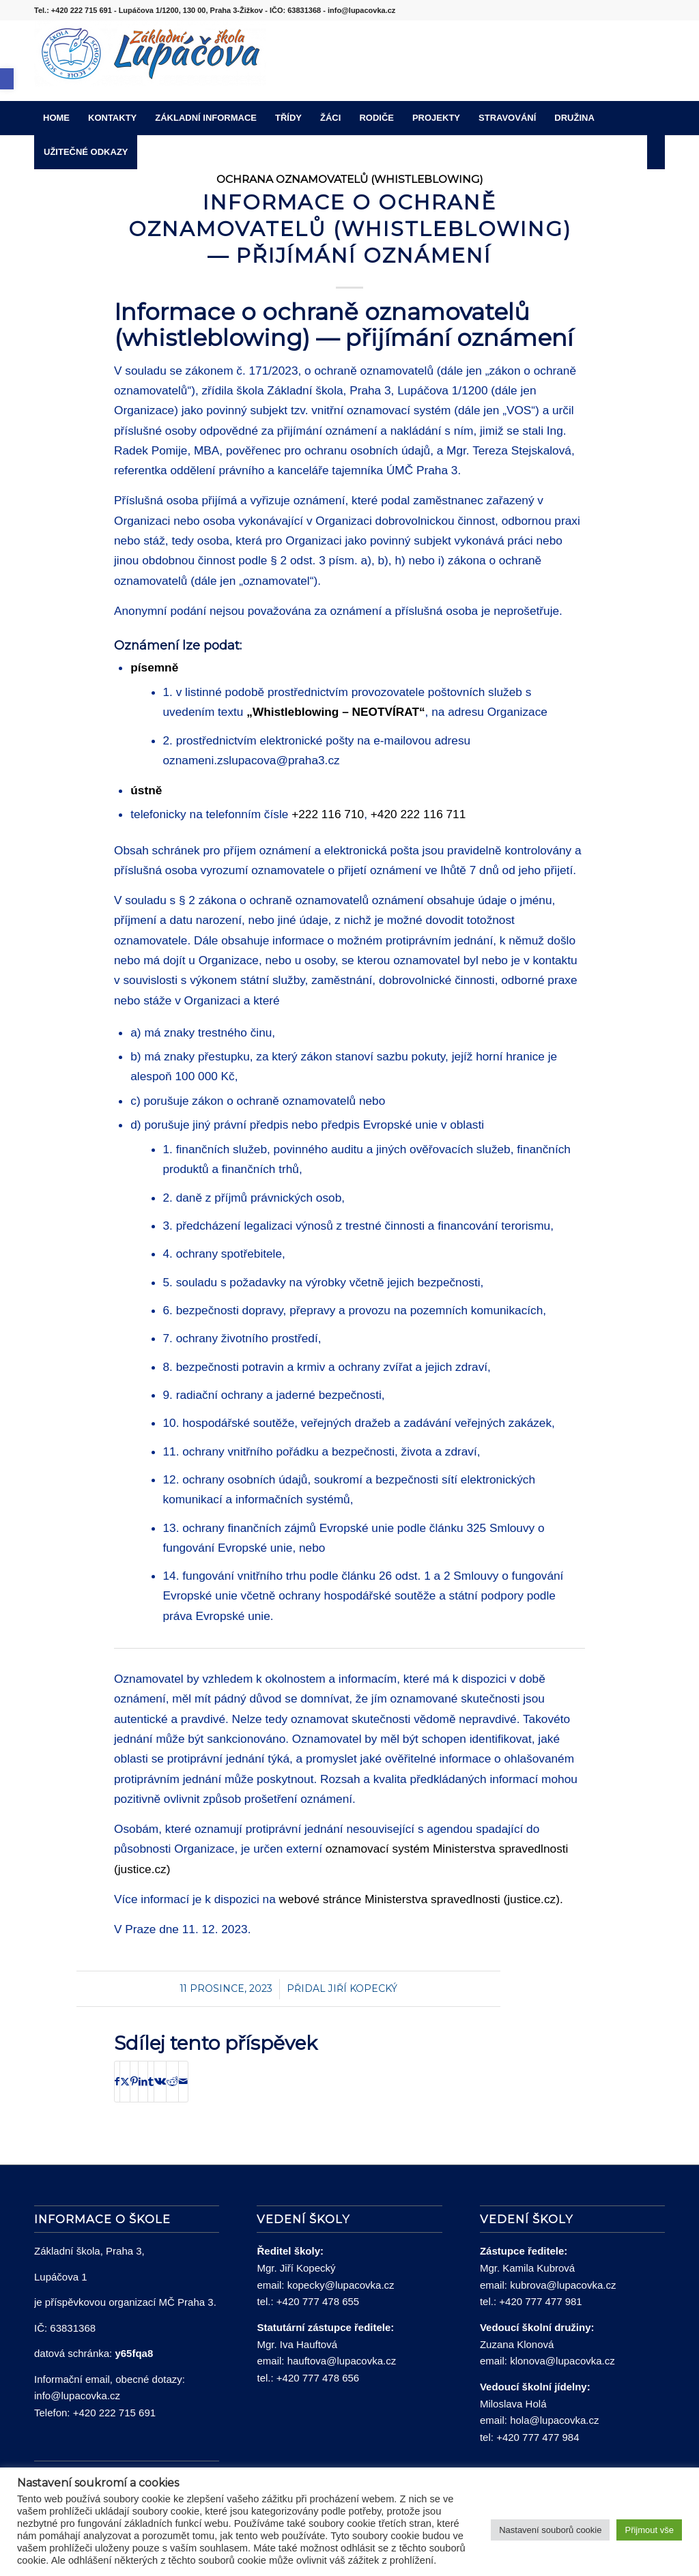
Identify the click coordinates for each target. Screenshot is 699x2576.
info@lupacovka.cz (77, 2395)
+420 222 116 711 (418, 814)
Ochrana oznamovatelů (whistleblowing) (349, 179)
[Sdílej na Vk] (160, 2081)
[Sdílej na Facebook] (117, 2081)
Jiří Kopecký (362, 1988)
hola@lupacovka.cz (554, 2420)
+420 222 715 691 (114, 2412)
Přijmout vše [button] (649, 2530)
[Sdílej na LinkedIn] (143, 2081)
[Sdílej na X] (125, 2081)
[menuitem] (56, 118)
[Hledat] (656, 152)
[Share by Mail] (183, 2081)
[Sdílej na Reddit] (172, 2081)
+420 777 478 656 (317, 2378)
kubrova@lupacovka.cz (563, 2285)
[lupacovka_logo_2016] (150, 60)
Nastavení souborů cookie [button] (550, 2530)
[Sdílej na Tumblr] (151, 2081)
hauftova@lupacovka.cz (342, 2361)
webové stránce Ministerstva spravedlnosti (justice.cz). (421, 1899)
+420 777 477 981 (540, 2301)
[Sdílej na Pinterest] (134, 2081)
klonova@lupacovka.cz (562, 2361)
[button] (7, 78)
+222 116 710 (327, 814)
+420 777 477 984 (537, 2437)
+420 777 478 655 (317, 2301)
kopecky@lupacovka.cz (341, 2285)
